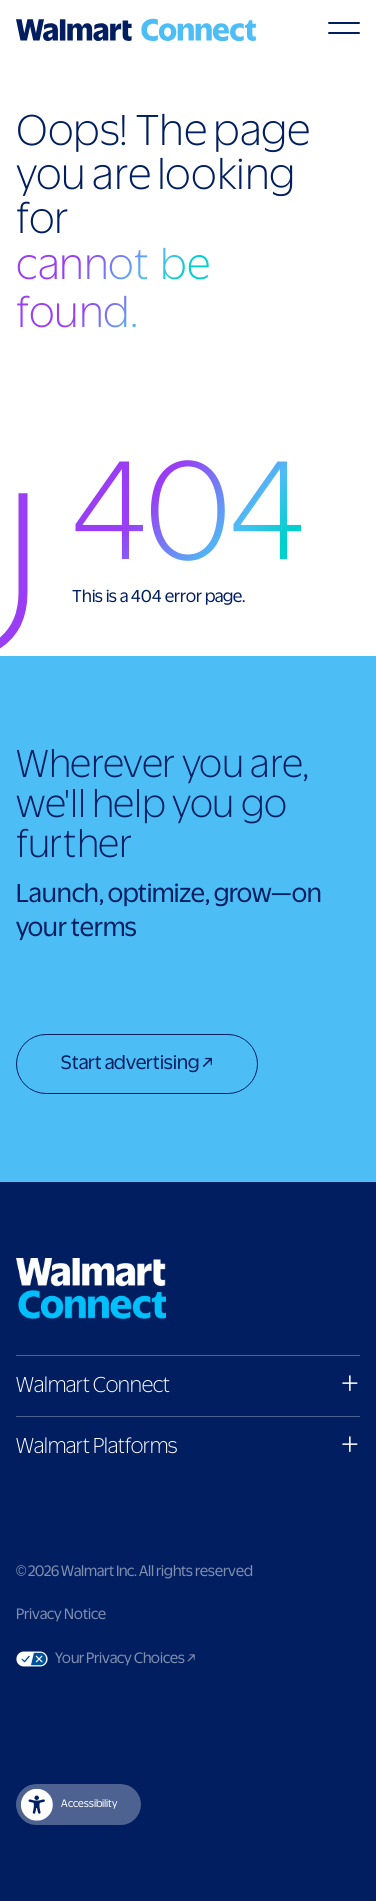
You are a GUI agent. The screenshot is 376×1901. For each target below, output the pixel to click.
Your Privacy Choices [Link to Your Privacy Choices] (163, 1659)
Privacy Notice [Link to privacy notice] (61, 1615)
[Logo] (136, 30)
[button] (188, 1385)
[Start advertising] (137, 1066)
